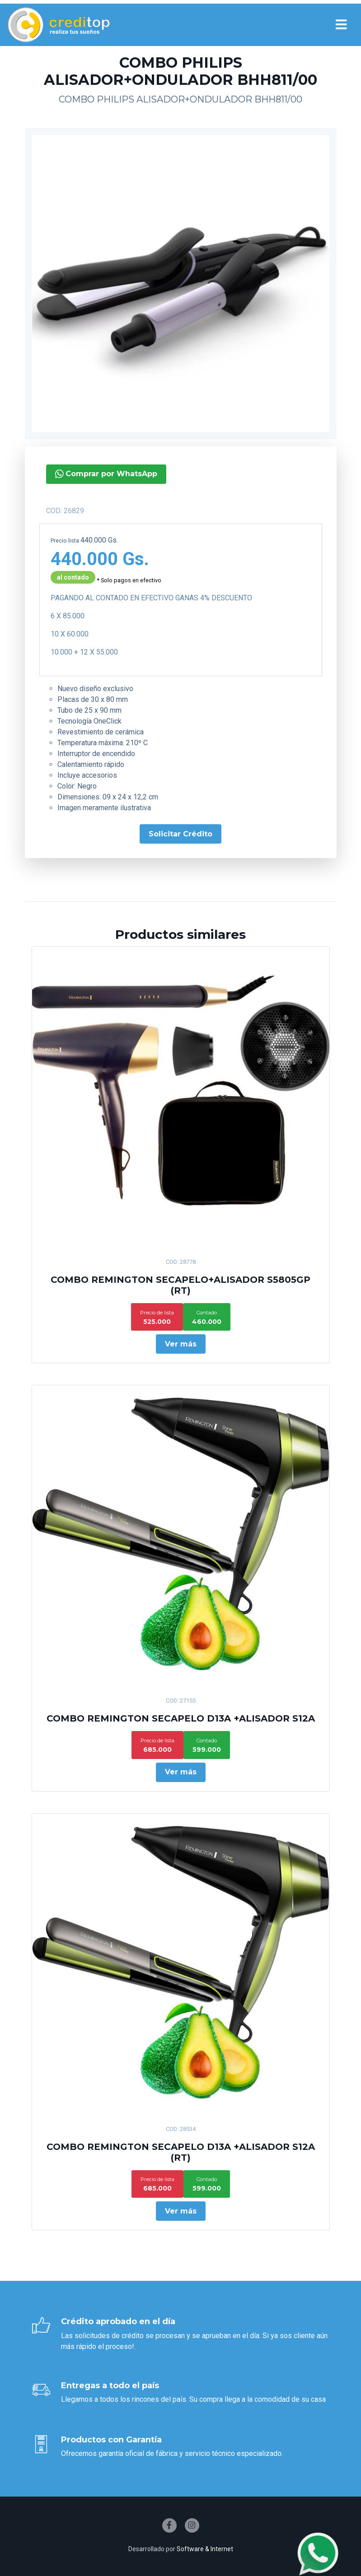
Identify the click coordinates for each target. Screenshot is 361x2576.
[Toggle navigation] (341, 25)
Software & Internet (205, 2549)
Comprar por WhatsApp (64, 473)
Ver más (181, 1344)
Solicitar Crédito (138, 834)
